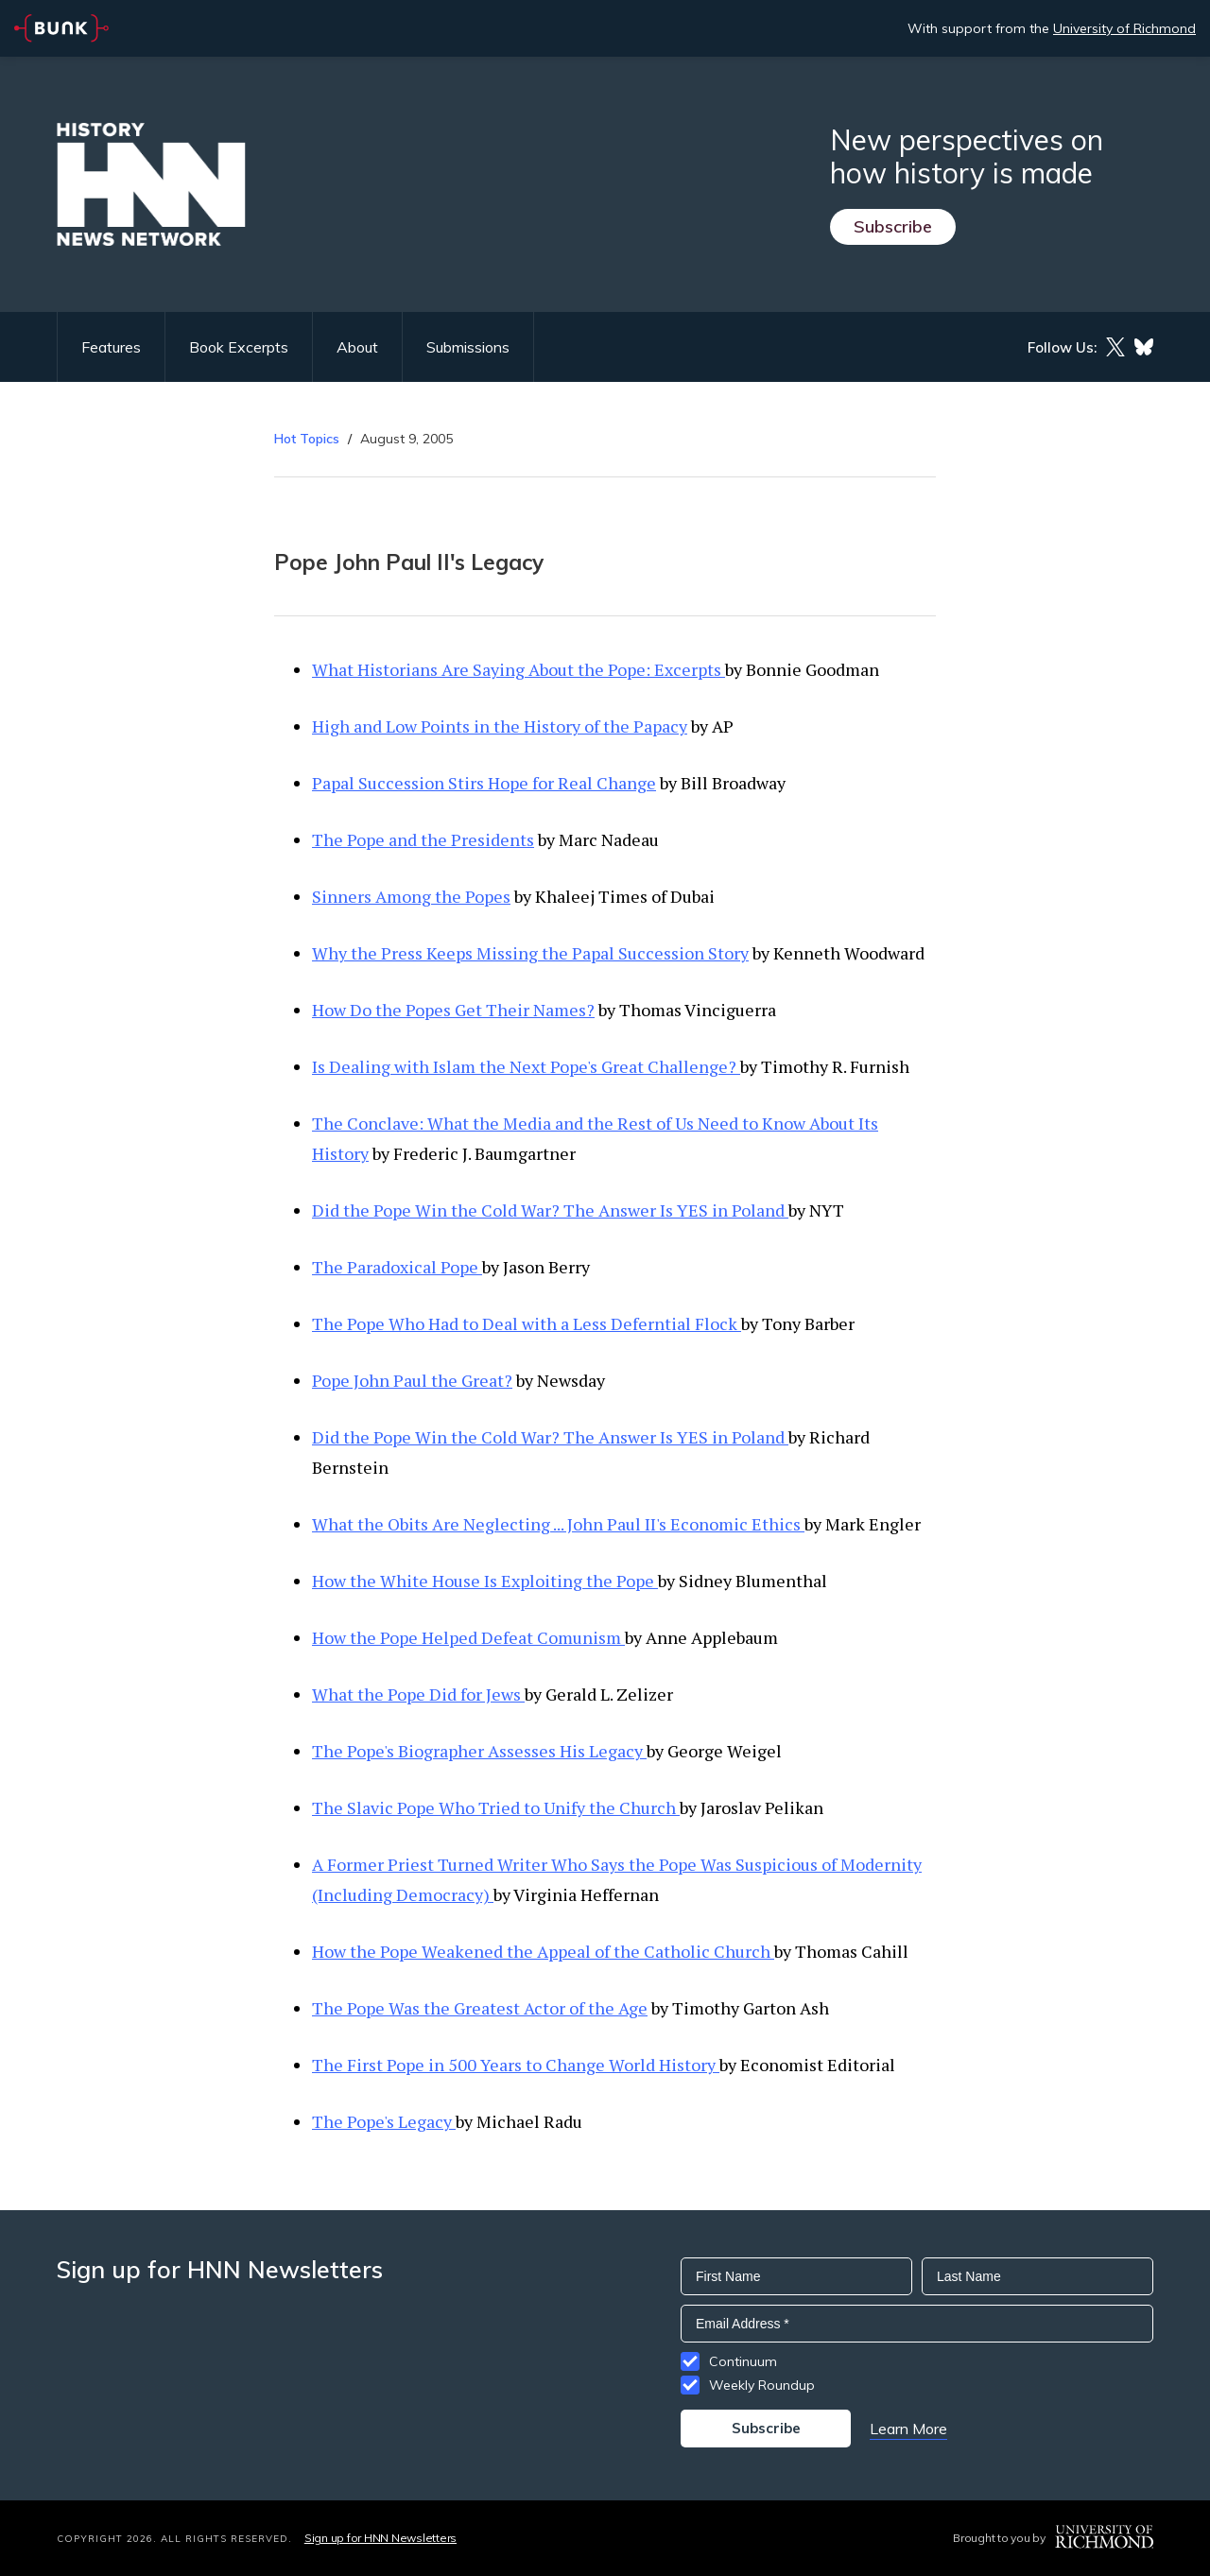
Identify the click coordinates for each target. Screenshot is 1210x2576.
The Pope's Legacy (384, 2121)
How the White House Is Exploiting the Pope (485, 1580)
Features (111, 346)
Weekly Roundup (762, 2385)
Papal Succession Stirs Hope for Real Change (484, 782)
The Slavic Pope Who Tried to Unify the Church (496, 1807)
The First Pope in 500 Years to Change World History (515, 2064)
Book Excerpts (238, 346)
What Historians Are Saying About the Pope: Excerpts (518, 669)
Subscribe (893, 226)
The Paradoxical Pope (397, 1266)
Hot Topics (306, 438)
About (357, 346)
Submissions (468, 346)
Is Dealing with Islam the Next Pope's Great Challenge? (526, 1066)
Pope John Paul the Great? (412, 1380)
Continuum (743, 2361)
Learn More (908, 2428)
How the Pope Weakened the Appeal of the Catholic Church (543, 1951)
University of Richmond (1124, 28)
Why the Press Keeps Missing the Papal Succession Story (530, 953)
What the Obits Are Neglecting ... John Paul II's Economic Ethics (558, 1524)
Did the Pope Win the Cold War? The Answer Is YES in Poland (550, 1210)
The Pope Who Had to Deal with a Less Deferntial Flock (526, 1323)
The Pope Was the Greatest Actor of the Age (480, 2008)
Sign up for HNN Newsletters (380, 2538)
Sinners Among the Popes (411, 896)
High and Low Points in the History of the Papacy (499, 726)
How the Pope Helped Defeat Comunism (468, 1637)
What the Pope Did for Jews (418, 1694)
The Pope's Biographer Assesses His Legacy (479, 1750)
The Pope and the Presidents (423, 839)
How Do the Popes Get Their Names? (453, 1009)
